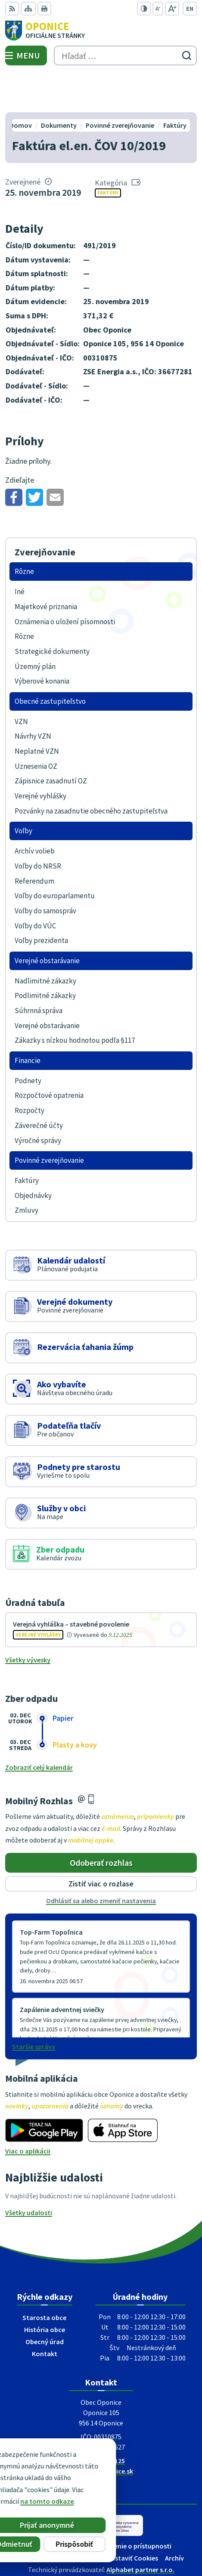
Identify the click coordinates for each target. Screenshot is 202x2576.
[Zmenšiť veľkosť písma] (157, 8)
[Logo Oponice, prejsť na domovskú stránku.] (101, 30)
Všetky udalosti (28, 2172)
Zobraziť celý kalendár (39, 1727)
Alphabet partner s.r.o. (140, 2529)
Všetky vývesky (27, 1619)
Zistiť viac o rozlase (101, 1844)
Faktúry (107, 152)
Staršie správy (33, 2006)
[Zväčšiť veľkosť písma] (172, 8)
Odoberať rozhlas (101, 1822)
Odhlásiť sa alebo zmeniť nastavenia (101, 1860)
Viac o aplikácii (27, 2111)
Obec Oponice (125, 2540)
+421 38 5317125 (101, 2420)
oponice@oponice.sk (101, 2430)
